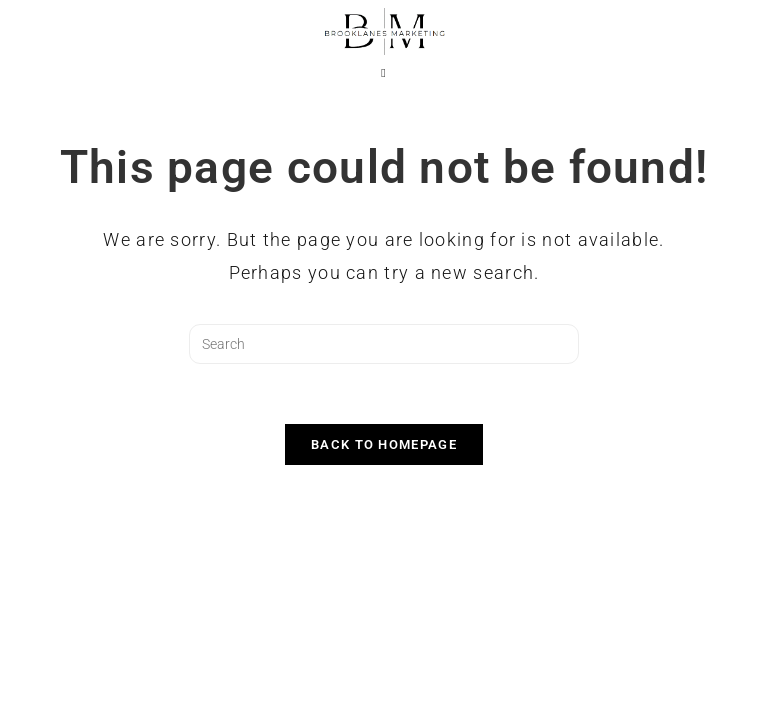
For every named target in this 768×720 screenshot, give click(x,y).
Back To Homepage (384, 444)
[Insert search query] (384, 344)
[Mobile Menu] (383, 73)
